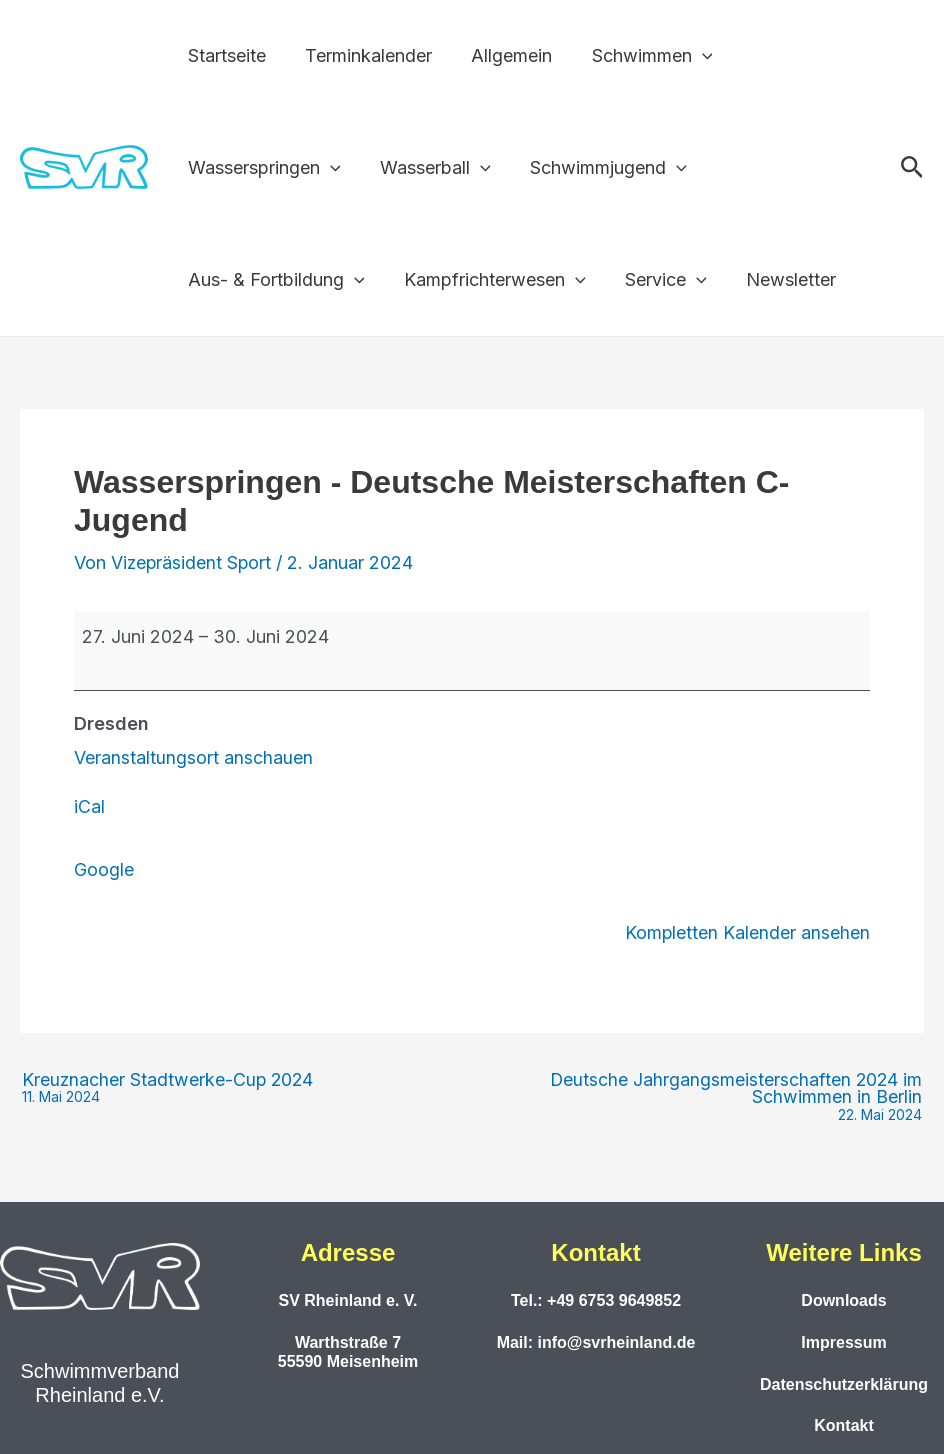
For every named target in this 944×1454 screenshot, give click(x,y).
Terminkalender (363, 55)
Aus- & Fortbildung (274, 280)
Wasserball (430, 168)
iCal (89, 806)
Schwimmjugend (600, 168)
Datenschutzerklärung (844, 1382)
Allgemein (503, 55)
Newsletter (779, 279)
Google (104, 868)
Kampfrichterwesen (490, 280)
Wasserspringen (262, 168)
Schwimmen (640, 56)
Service (658, 280)
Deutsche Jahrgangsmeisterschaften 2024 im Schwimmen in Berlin (698, 1096)
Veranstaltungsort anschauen (193, 757)
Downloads (843, 1299)
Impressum (843, 1340)
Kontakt (844, 1424)
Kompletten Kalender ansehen (747, 930)
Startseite (225, 55)
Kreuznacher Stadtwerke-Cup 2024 (169, 1087)
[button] (690, 56)
